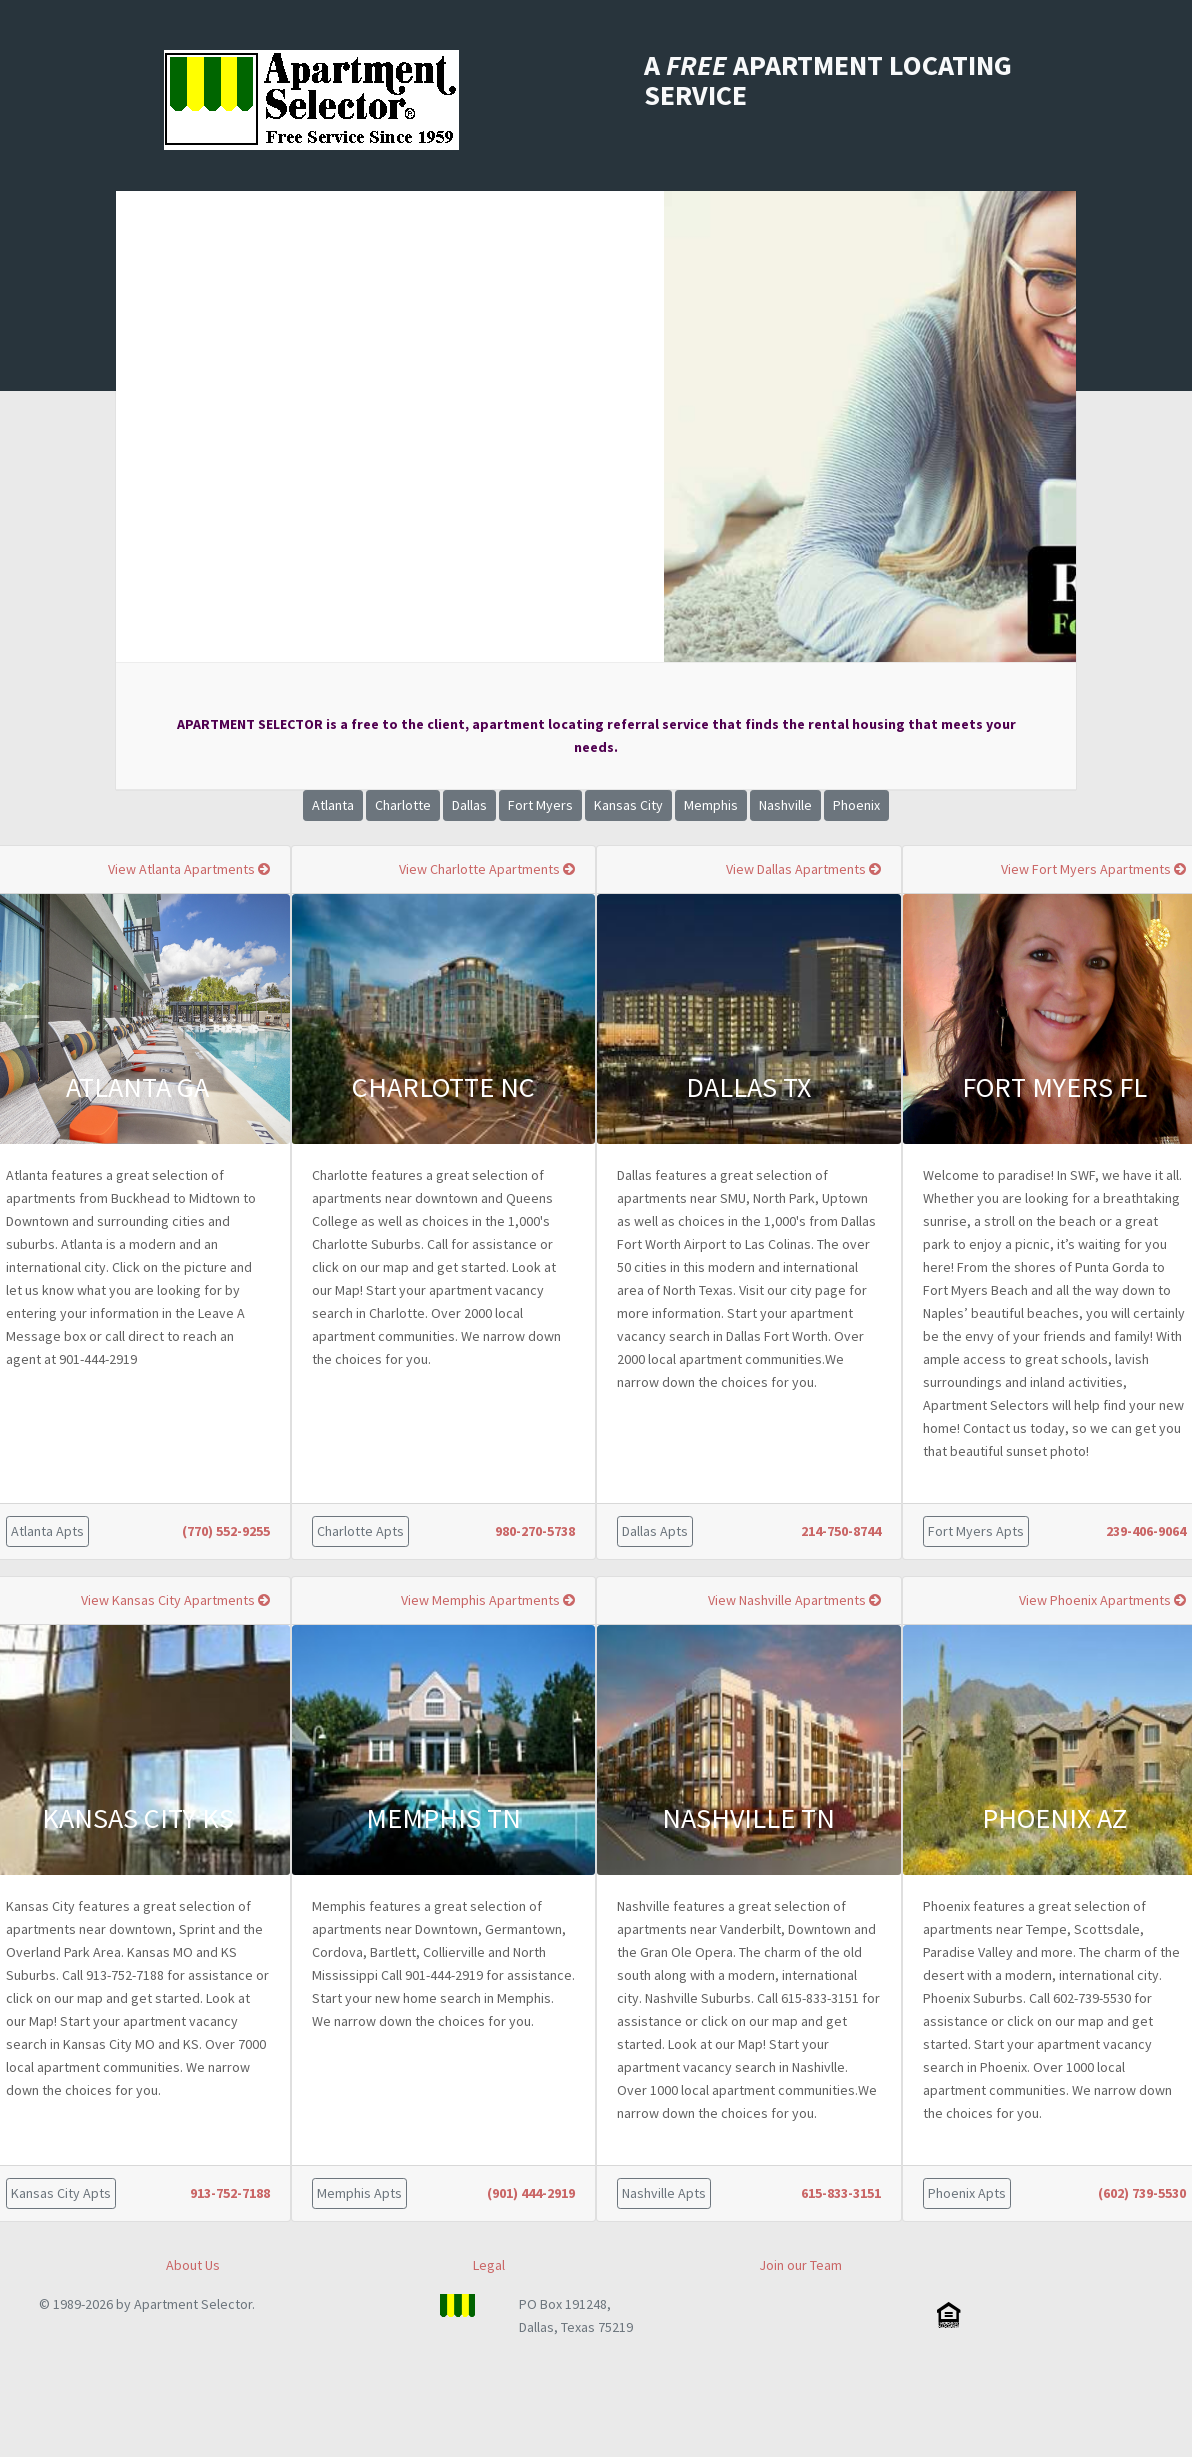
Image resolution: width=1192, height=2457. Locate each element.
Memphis (711, 805)
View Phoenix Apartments (1102, 1600)
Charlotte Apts (360, 1531)
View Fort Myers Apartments (1093, 869)
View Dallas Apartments (803, 869)
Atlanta (333, 805)
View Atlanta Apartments (189, 869)
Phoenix (856, 805)
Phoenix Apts (967, 2193)
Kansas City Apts (61, 2193)
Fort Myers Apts (976, 1531)
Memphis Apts (359, 2193)
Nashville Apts (664, 2193)
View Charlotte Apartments (487, 869)
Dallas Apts (655, 1531)
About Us (193, 2265)
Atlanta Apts (47, 1531)
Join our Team (800, 2265)
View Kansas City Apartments (175, 1600)
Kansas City (628, 805)
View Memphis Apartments (488, 1600)
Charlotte (403, 805)
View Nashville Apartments (794, 1600)
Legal (489, 2265)
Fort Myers (540, 805)
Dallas (469, 805)
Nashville (785, 805)
